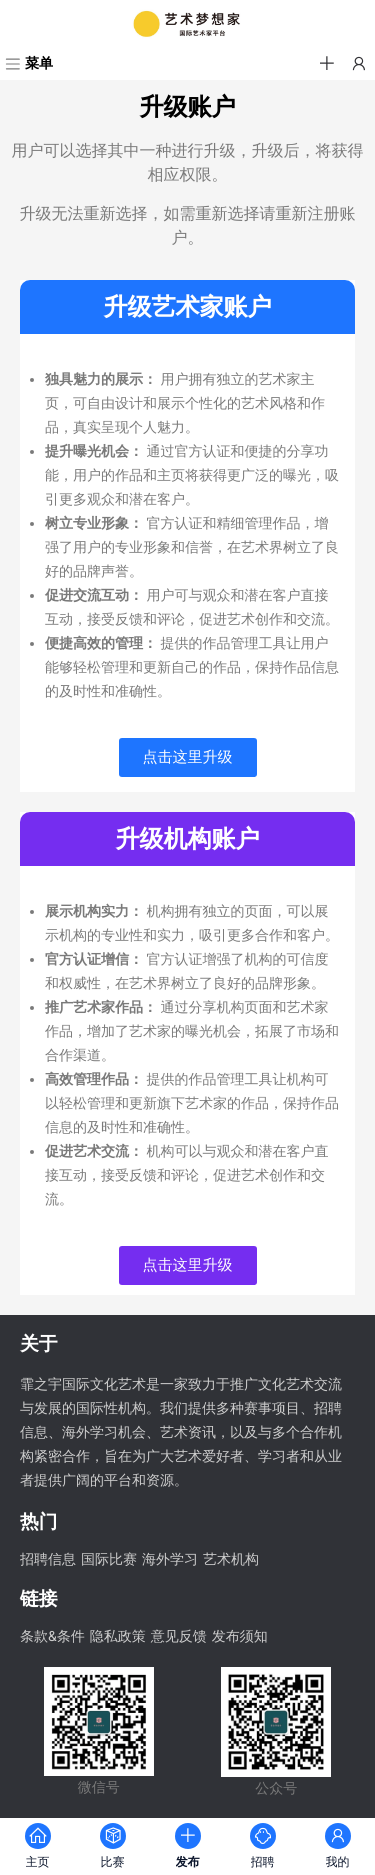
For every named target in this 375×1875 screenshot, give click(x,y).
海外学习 (170, 1560)
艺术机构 (231, 1560)
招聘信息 (48, 1560)
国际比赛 (109, 1560)
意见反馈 (179, 1637)
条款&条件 (52, 1637)
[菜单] (26, 64)
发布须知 (240, 1637)
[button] (327, 64)
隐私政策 (118, 1637)
